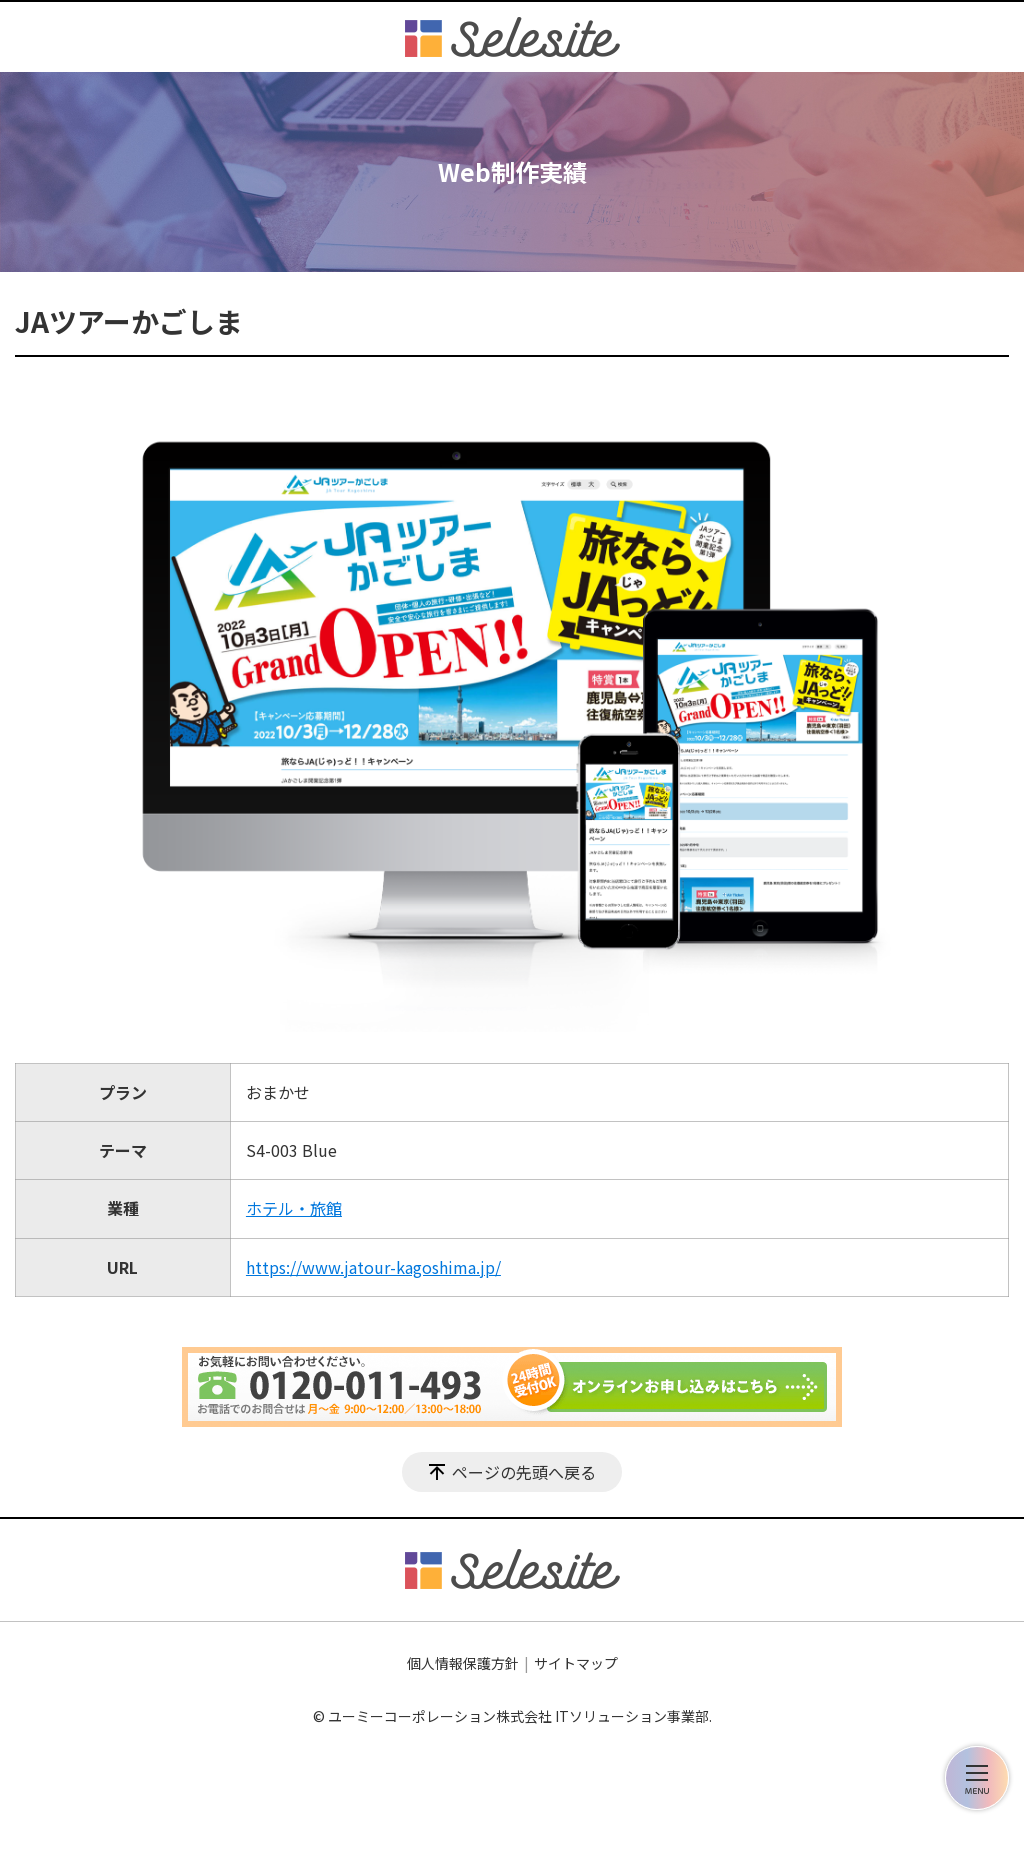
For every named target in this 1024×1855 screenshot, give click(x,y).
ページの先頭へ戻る (524, 1472)
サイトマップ (576, 1663)
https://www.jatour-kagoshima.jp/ (373, 1267)
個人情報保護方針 (463, 1663)
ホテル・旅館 (294, 1208)
